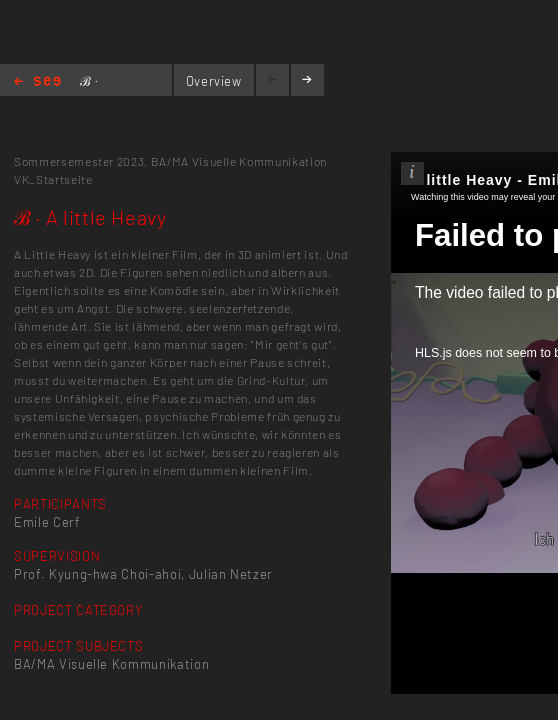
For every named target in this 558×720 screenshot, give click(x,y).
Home (37, 82)
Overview (214, 81)
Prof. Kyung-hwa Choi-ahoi (97, 574)
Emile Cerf (47, 522)
